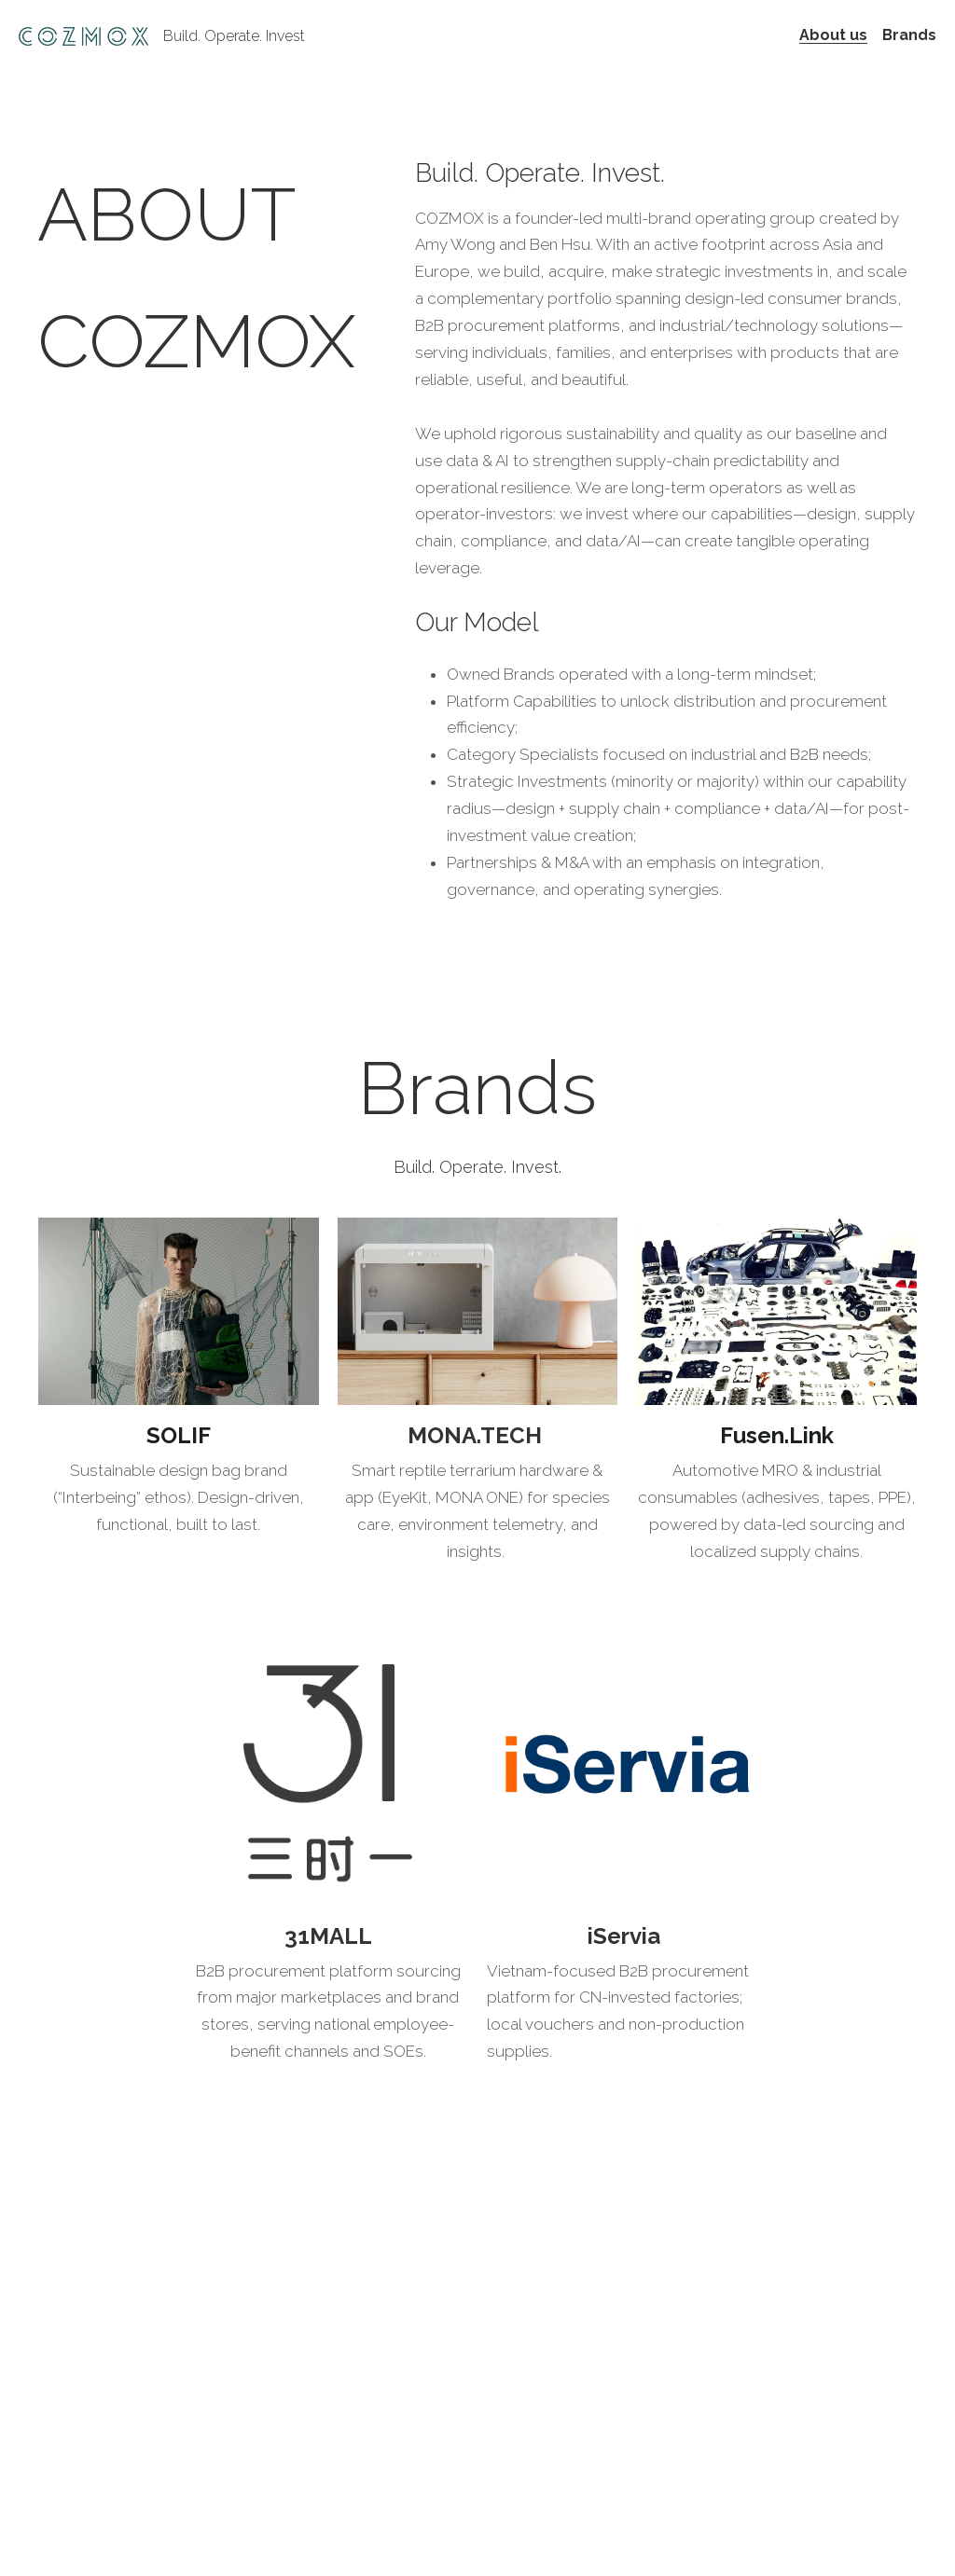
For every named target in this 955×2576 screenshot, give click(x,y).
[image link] (178, 1311)
